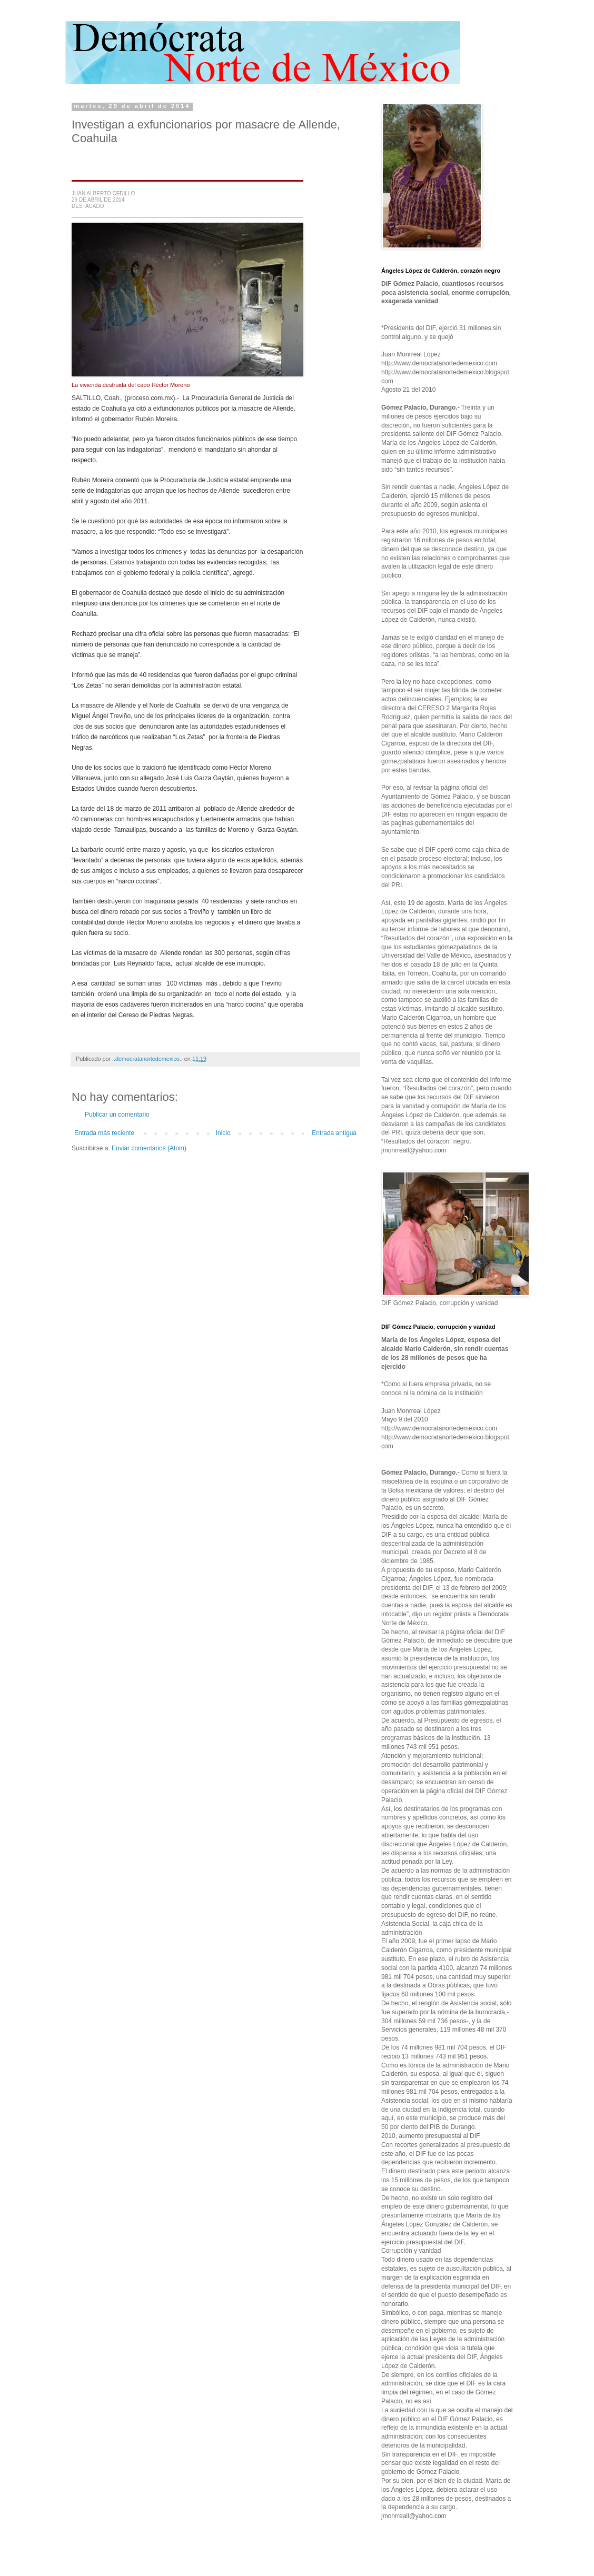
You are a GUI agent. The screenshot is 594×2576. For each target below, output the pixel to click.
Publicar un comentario (117, 1114)
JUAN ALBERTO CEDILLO (103, 193)
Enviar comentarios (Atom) (149, 1148)
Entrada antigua (334, 1133)
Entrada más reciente (104, 1133)
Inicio (223, 1133)
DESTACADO (88, 206)
